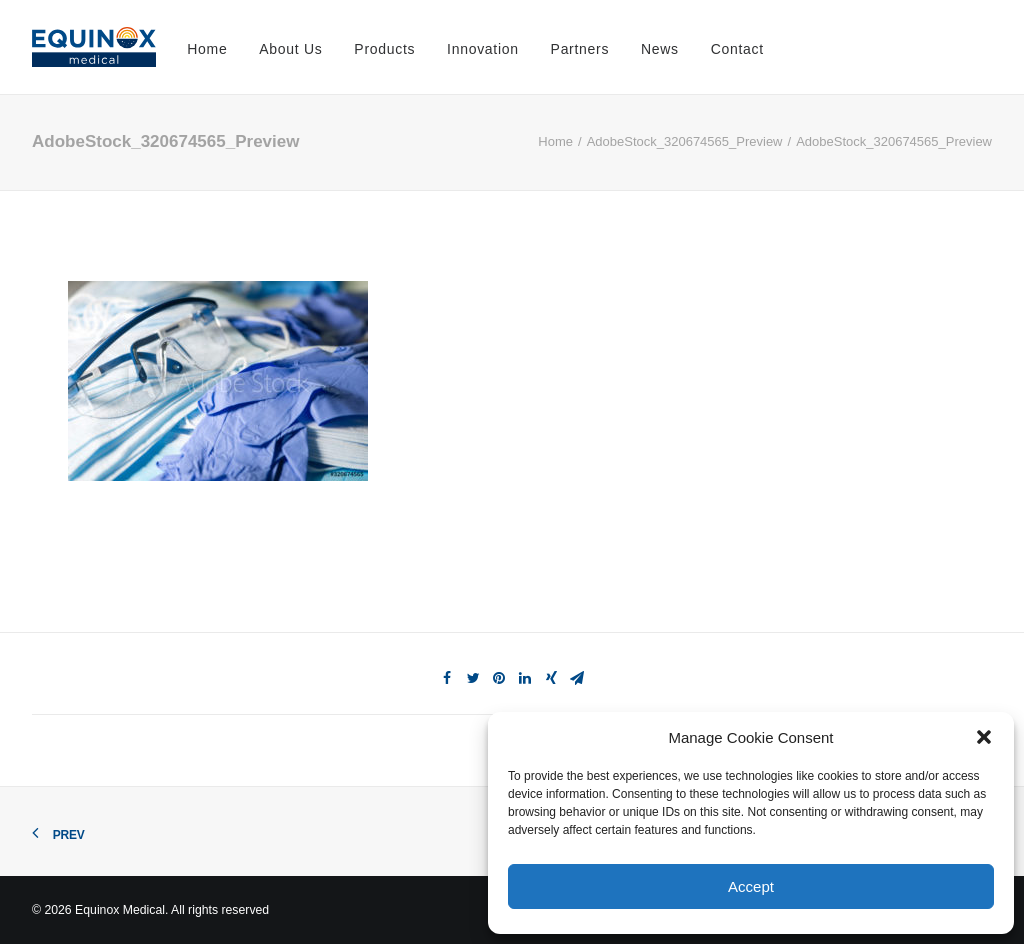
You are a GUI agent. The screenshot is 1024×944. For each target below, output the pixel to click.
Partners (580, 49)
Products (384, 49)
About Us (290, 49)
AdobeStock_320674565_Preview (685, 141)
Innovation (483, 49)
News (660, 49)
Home (207, 49)
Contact (737, 49)
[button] (984, 737)
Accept (751, 886)
